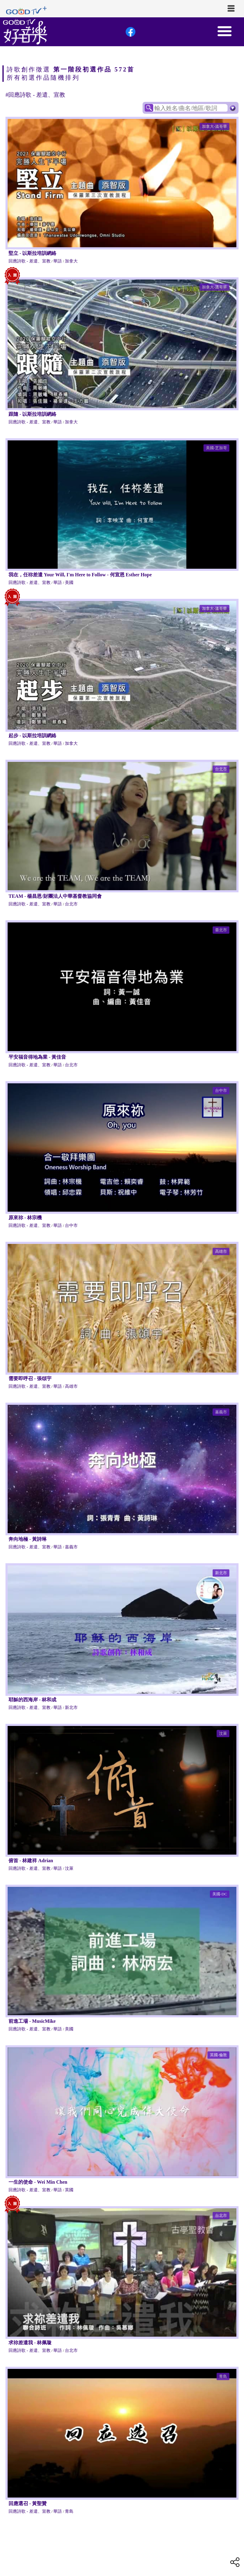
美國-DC (219, 1894)
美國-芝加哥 (216, 448)
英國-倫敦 (218, 2055)
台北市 (221, 769)
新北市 (221, 1573)
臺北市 (221, 930)
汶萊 (223, 1733)
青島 (223, 2376)
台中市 (221, 1090)
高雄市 (221, 1251)
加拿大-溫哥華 (214, 126)
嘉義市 (221, 1412)
